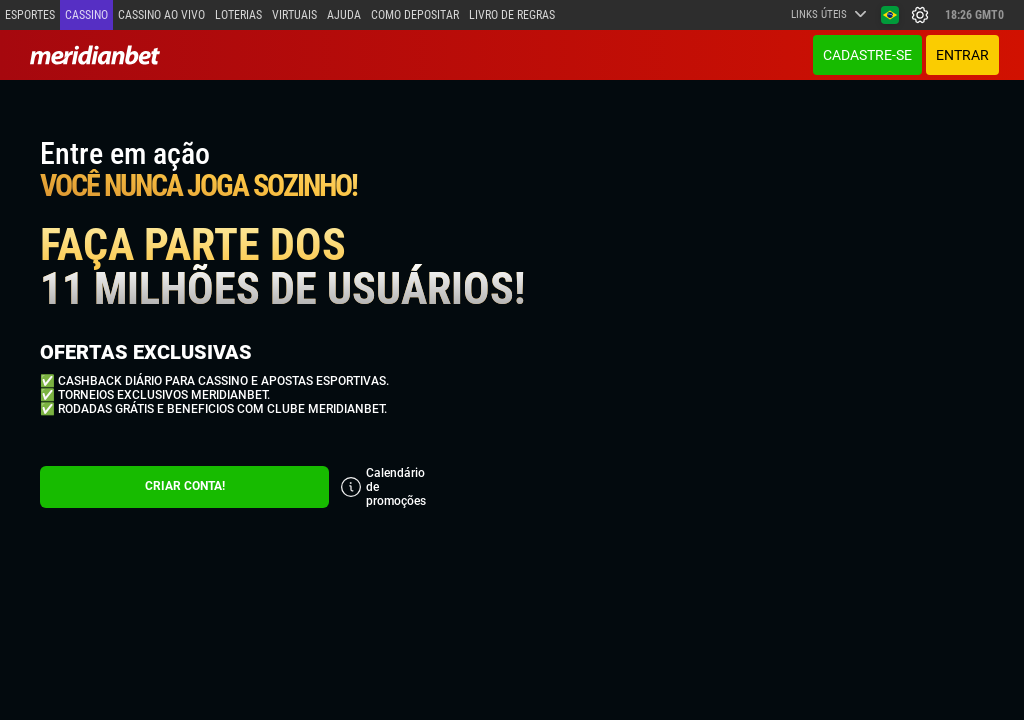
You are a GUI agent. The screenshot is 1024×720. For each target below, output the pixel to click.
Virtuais (294, 15)
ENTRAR (962, 55)
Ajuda (344, 15)
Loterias (238, 15)
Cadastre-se (867, 55)
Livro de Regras (512, 15)
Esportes (30, 15)
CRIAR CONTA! (185, 486)
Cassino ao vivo (161, 15)
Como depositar (415, 15)
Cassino (86, 15)
